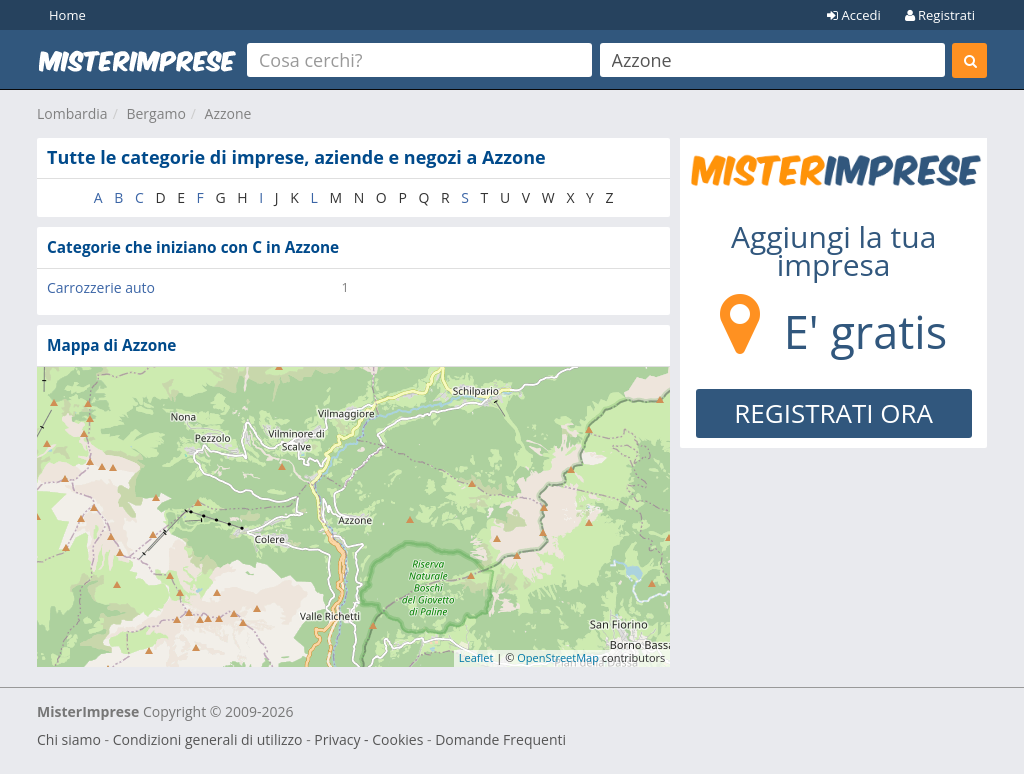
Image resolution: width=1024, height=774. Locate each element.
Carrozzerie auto (101, 287)
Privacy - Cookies (368, 739)
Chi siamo (69, 739)
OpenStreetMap (558, 657)
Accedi (854, 15)
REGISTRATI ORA (833, 413)
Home (67, 15)
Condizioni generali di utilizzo (208, 739)
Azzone (228, 113)
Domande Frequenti (500, 739)
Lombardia (72, 113)
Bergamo (155, 113)
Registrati (940, 15)
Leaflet (476, 657)
